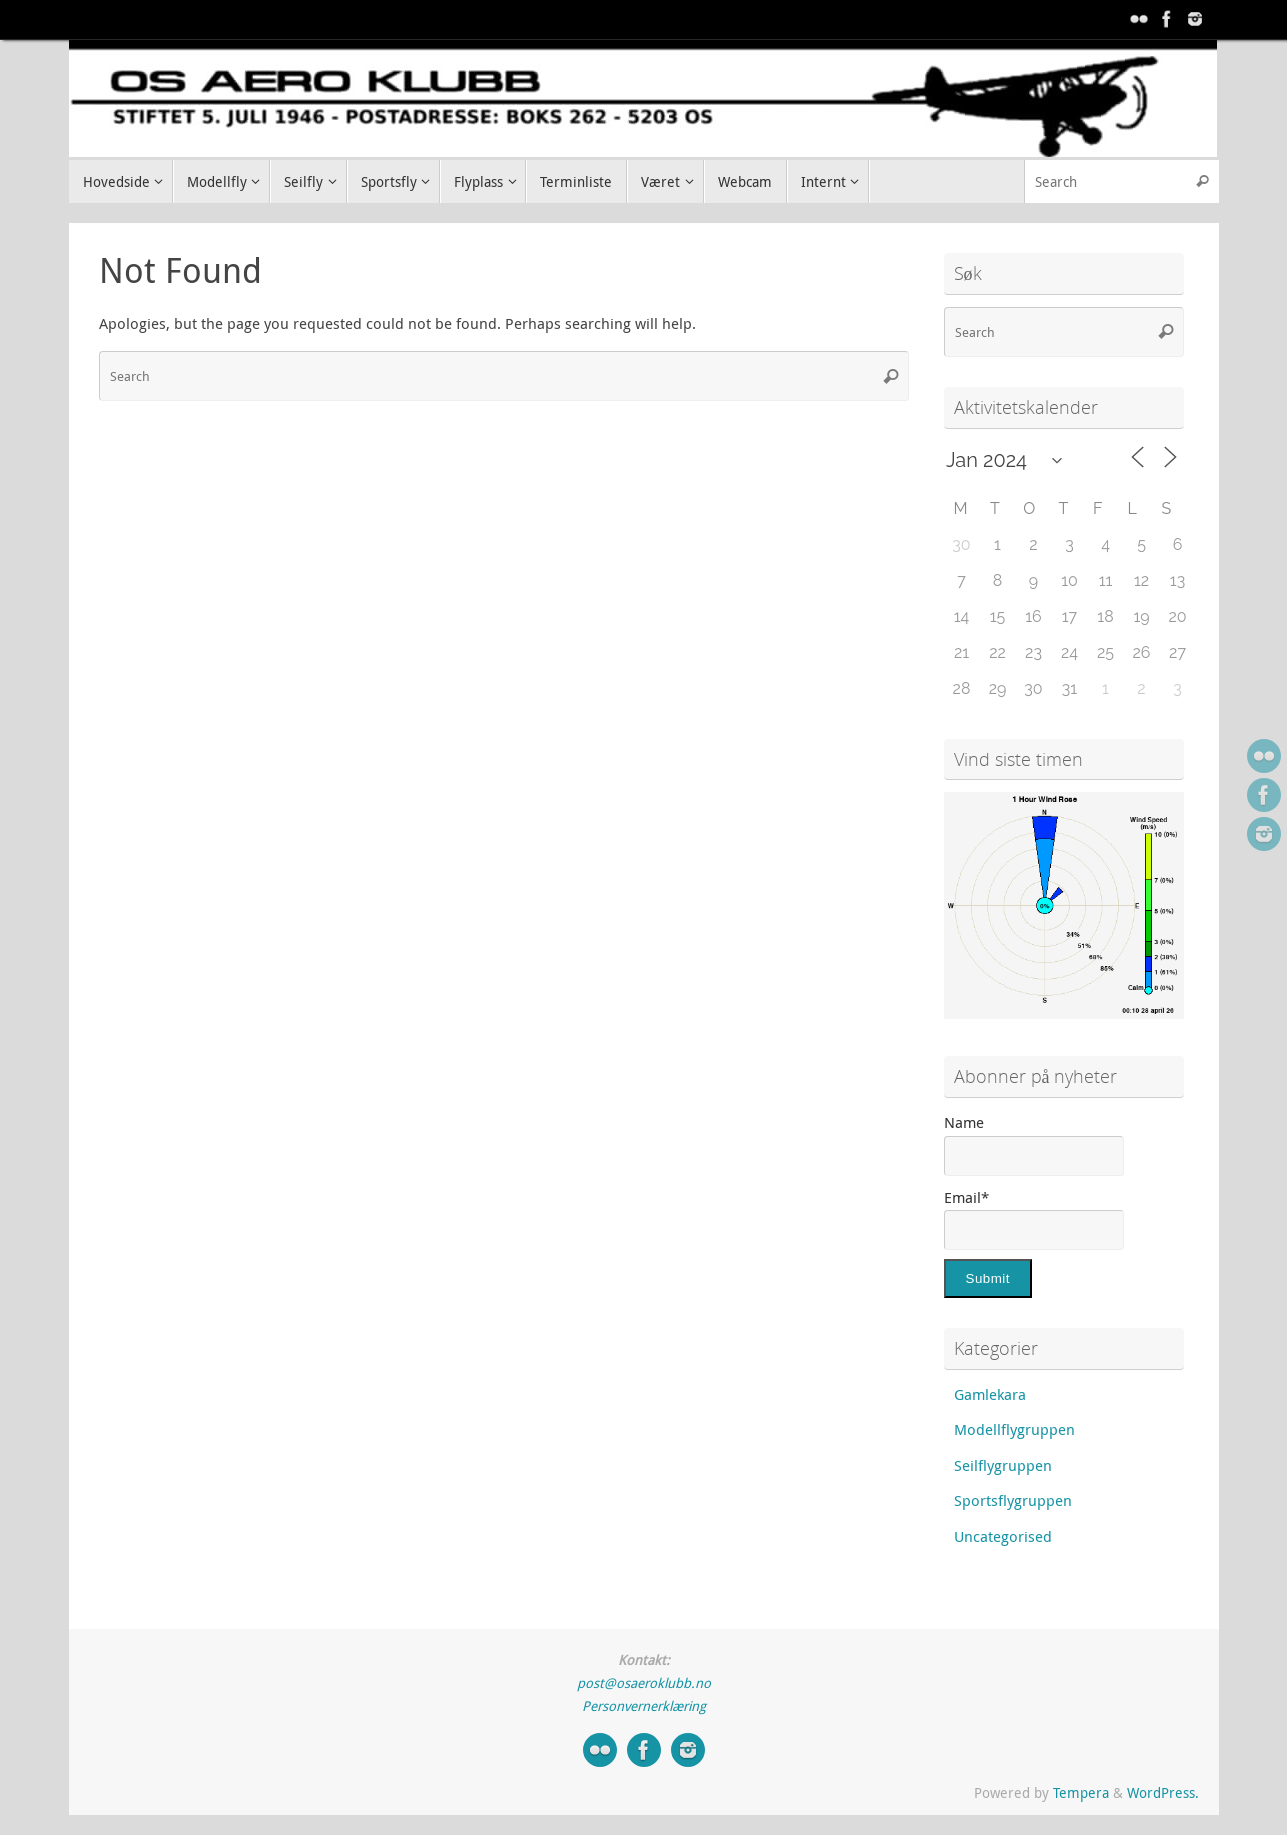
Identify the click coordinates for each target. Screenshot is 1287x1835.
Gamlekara (990, 1394)
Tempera (1081, 1793)
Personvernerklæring (644, 1706)
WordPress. (1163, 1793)
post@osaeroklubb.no (644, 1683)
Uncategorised (1003, 1536)
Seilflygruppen (1003, 1465)
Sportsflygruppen (1013, 1500)
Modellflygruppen (1014, 1429)
